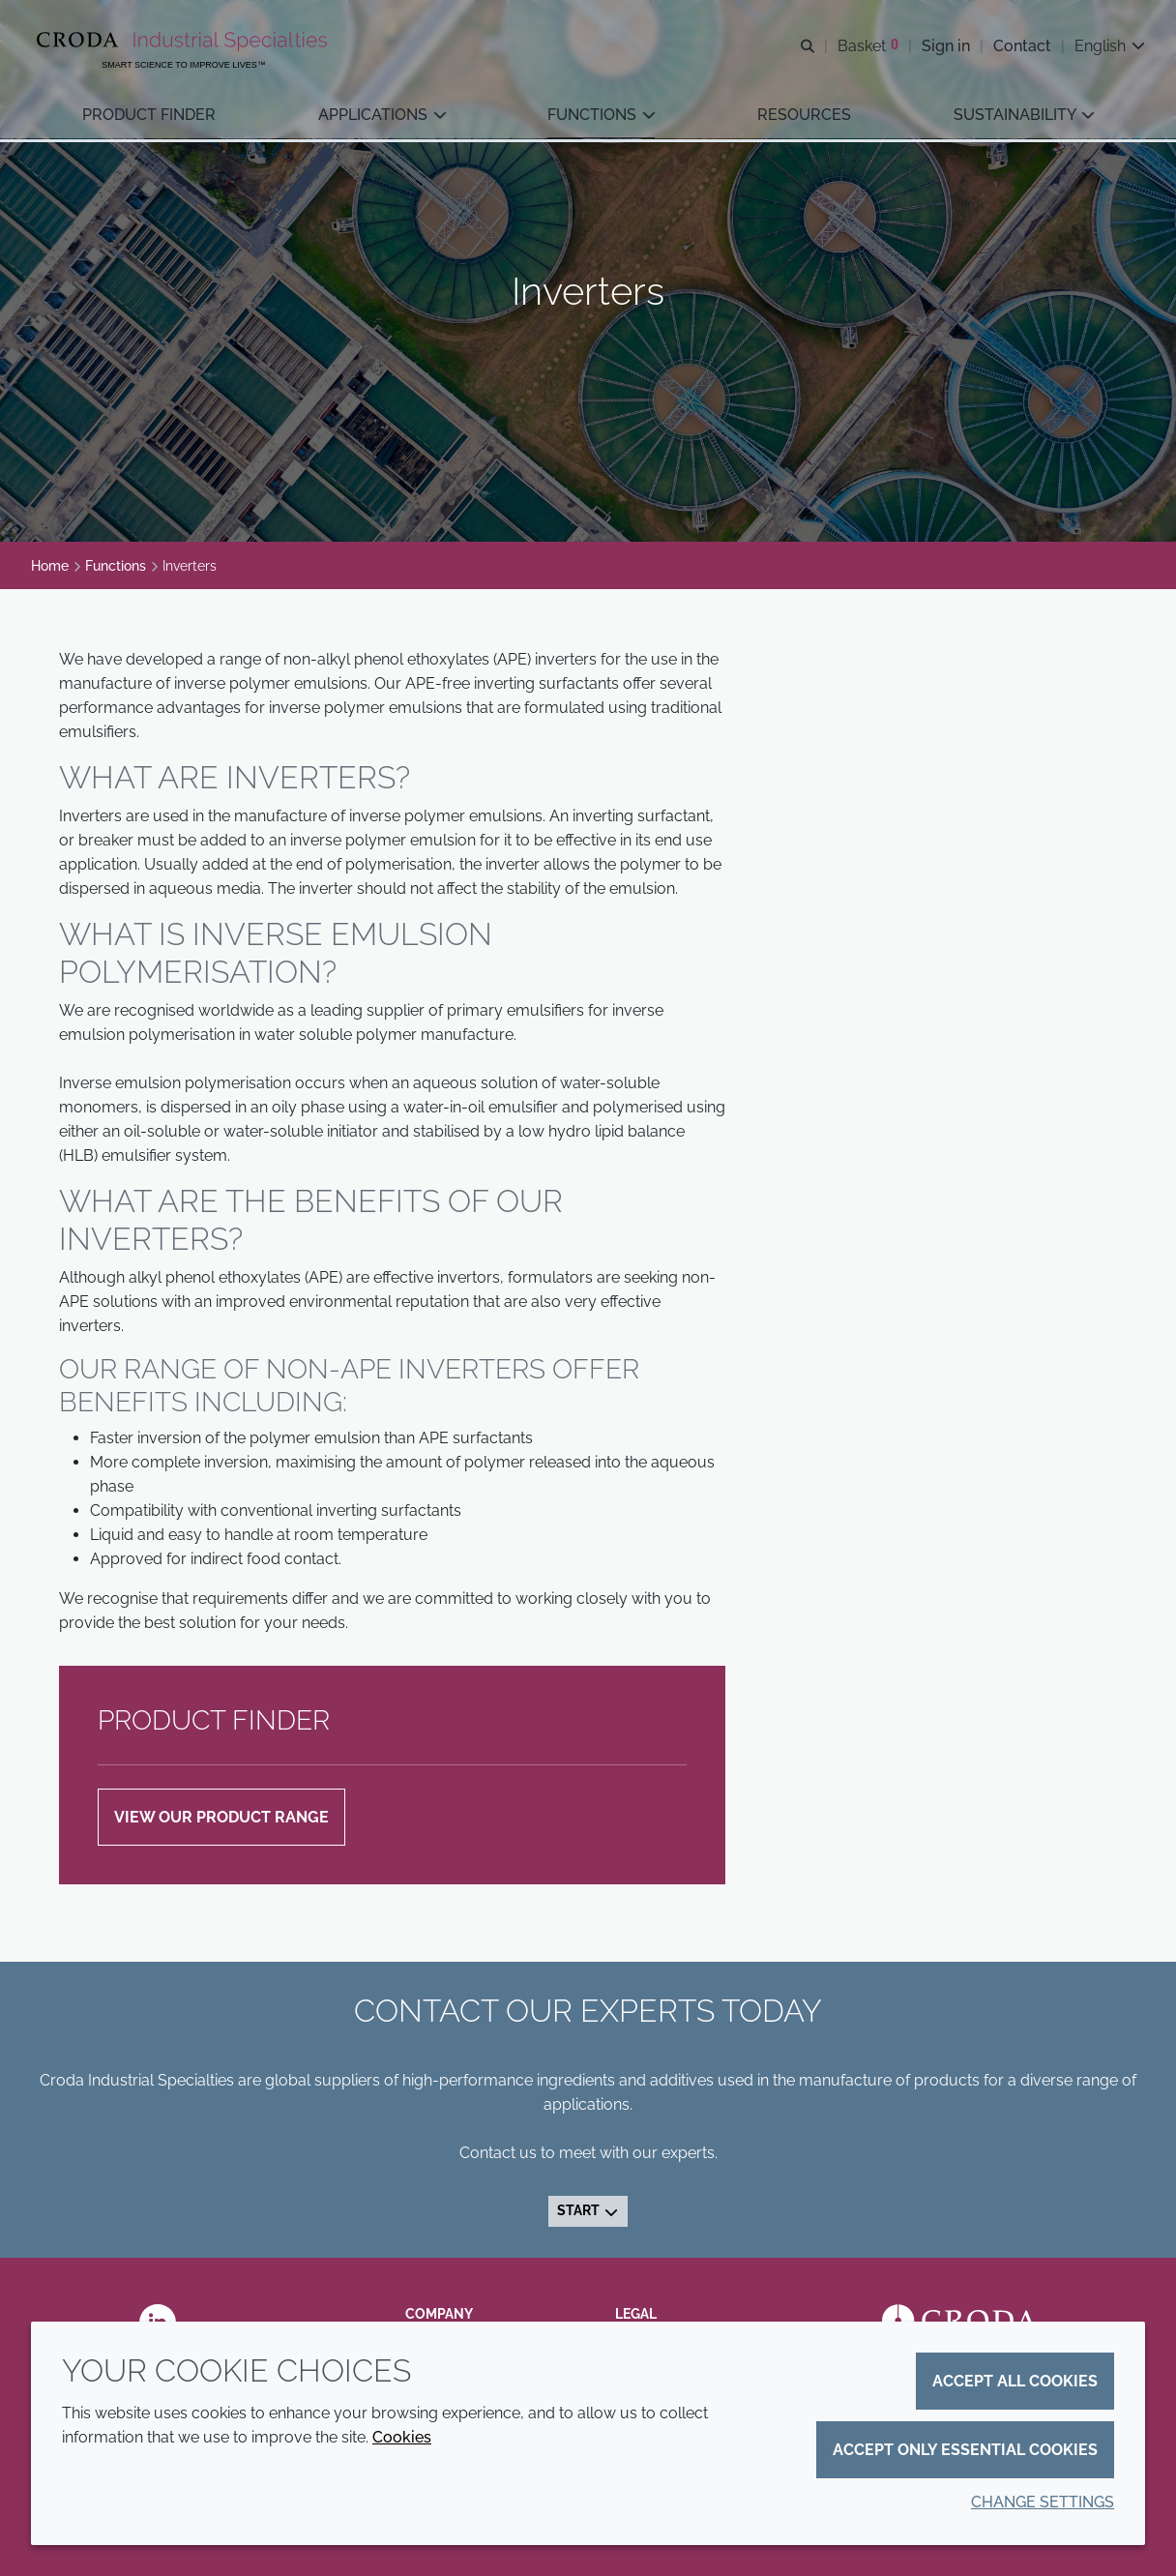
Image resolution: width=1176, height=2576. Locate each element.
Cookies (401, 2437)
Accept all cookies (1015, 2381)
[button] (149, 116)
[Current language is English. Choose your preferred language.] (1109, 46)
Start (588, 2210)
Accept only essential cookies (965, 2450)
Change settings (1042, 2502)
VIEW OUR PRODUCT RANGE (221, 1817)
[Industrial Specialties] (184, 41)
